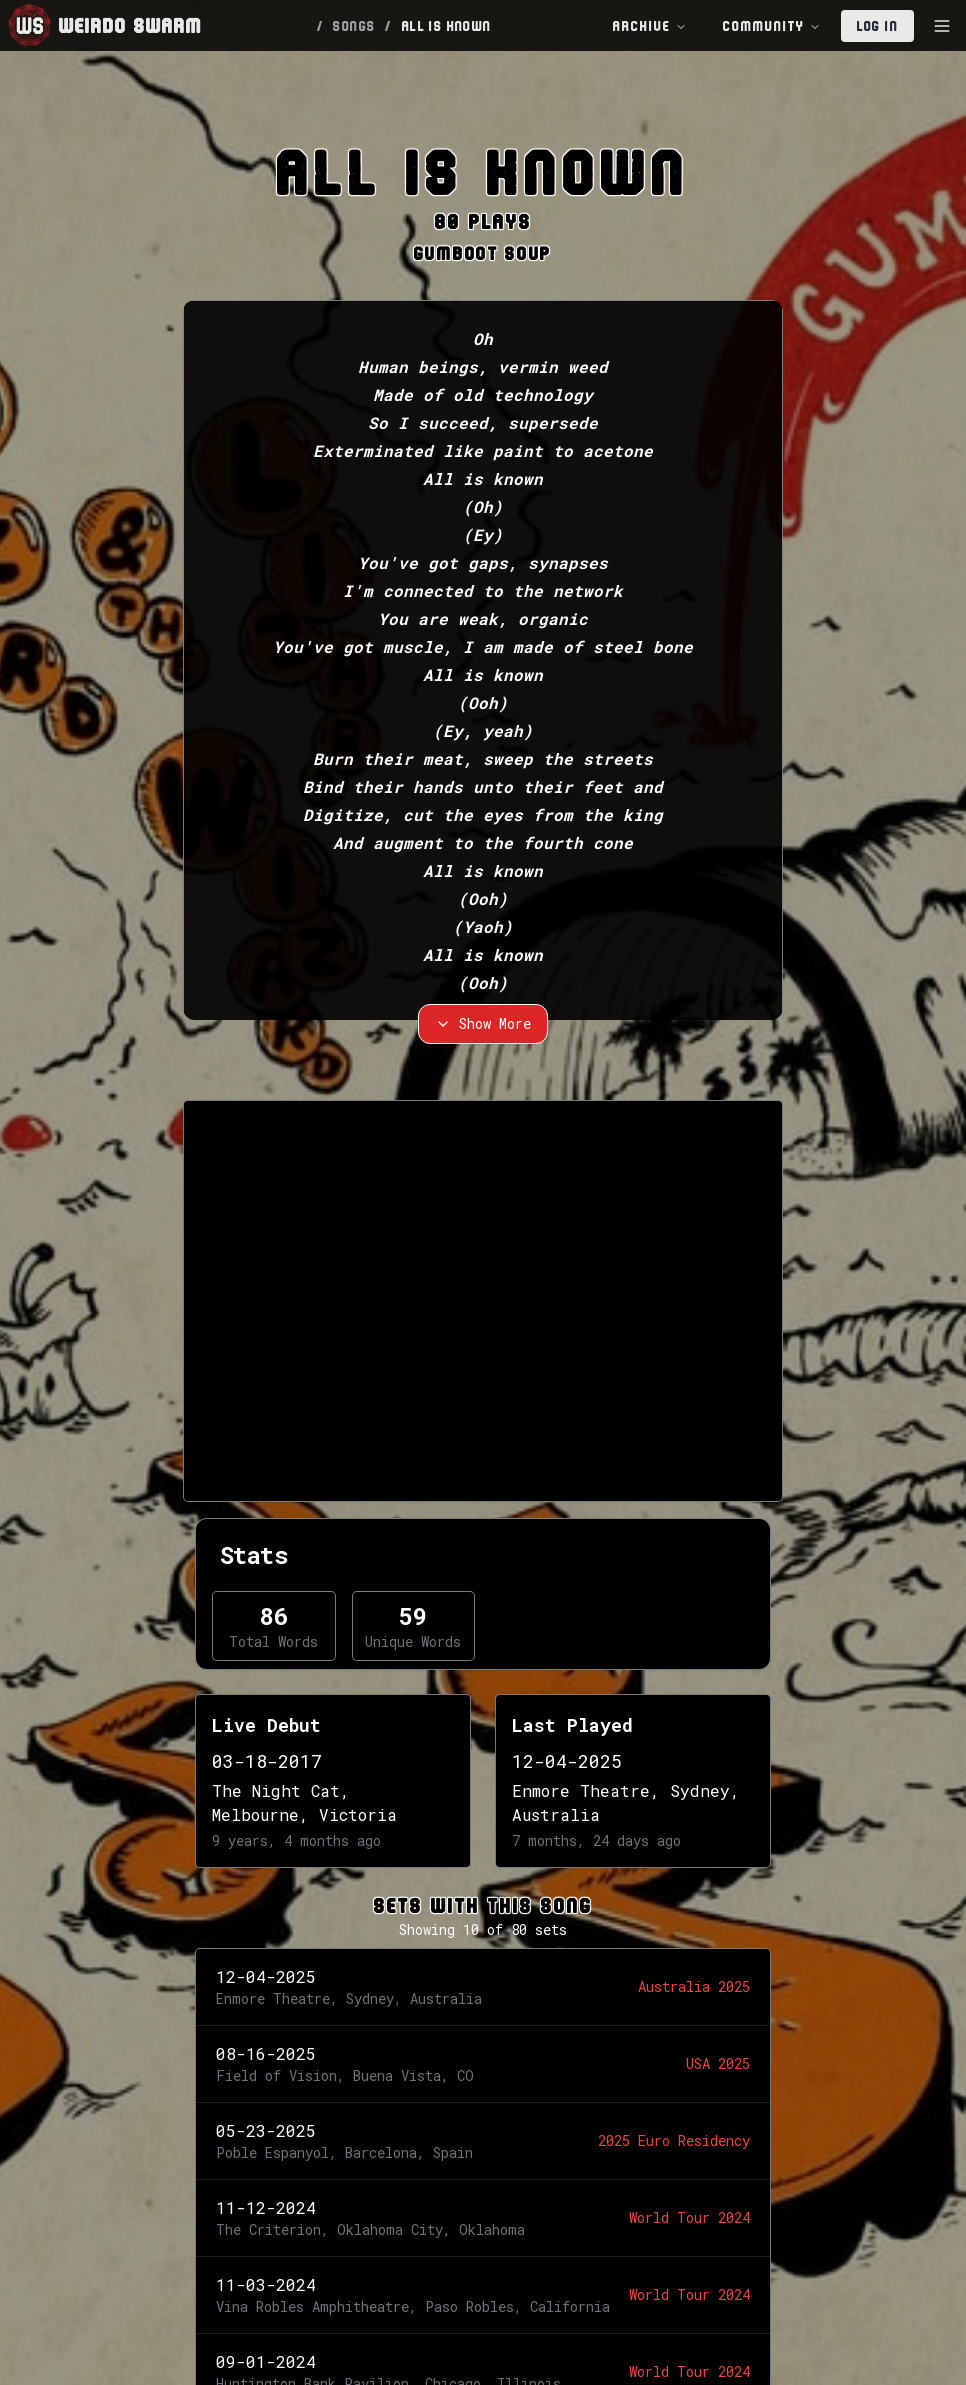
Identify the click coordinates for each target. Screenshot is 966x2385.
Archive (650, 26)
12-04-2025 (567, 1761)
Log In (877, 26)
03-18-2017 (267, 1761)
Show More (483, 1023)
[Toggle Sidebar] (942, 26)
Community (772, 26)
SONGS (354, 26)
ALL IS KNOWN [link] (447, 26)
